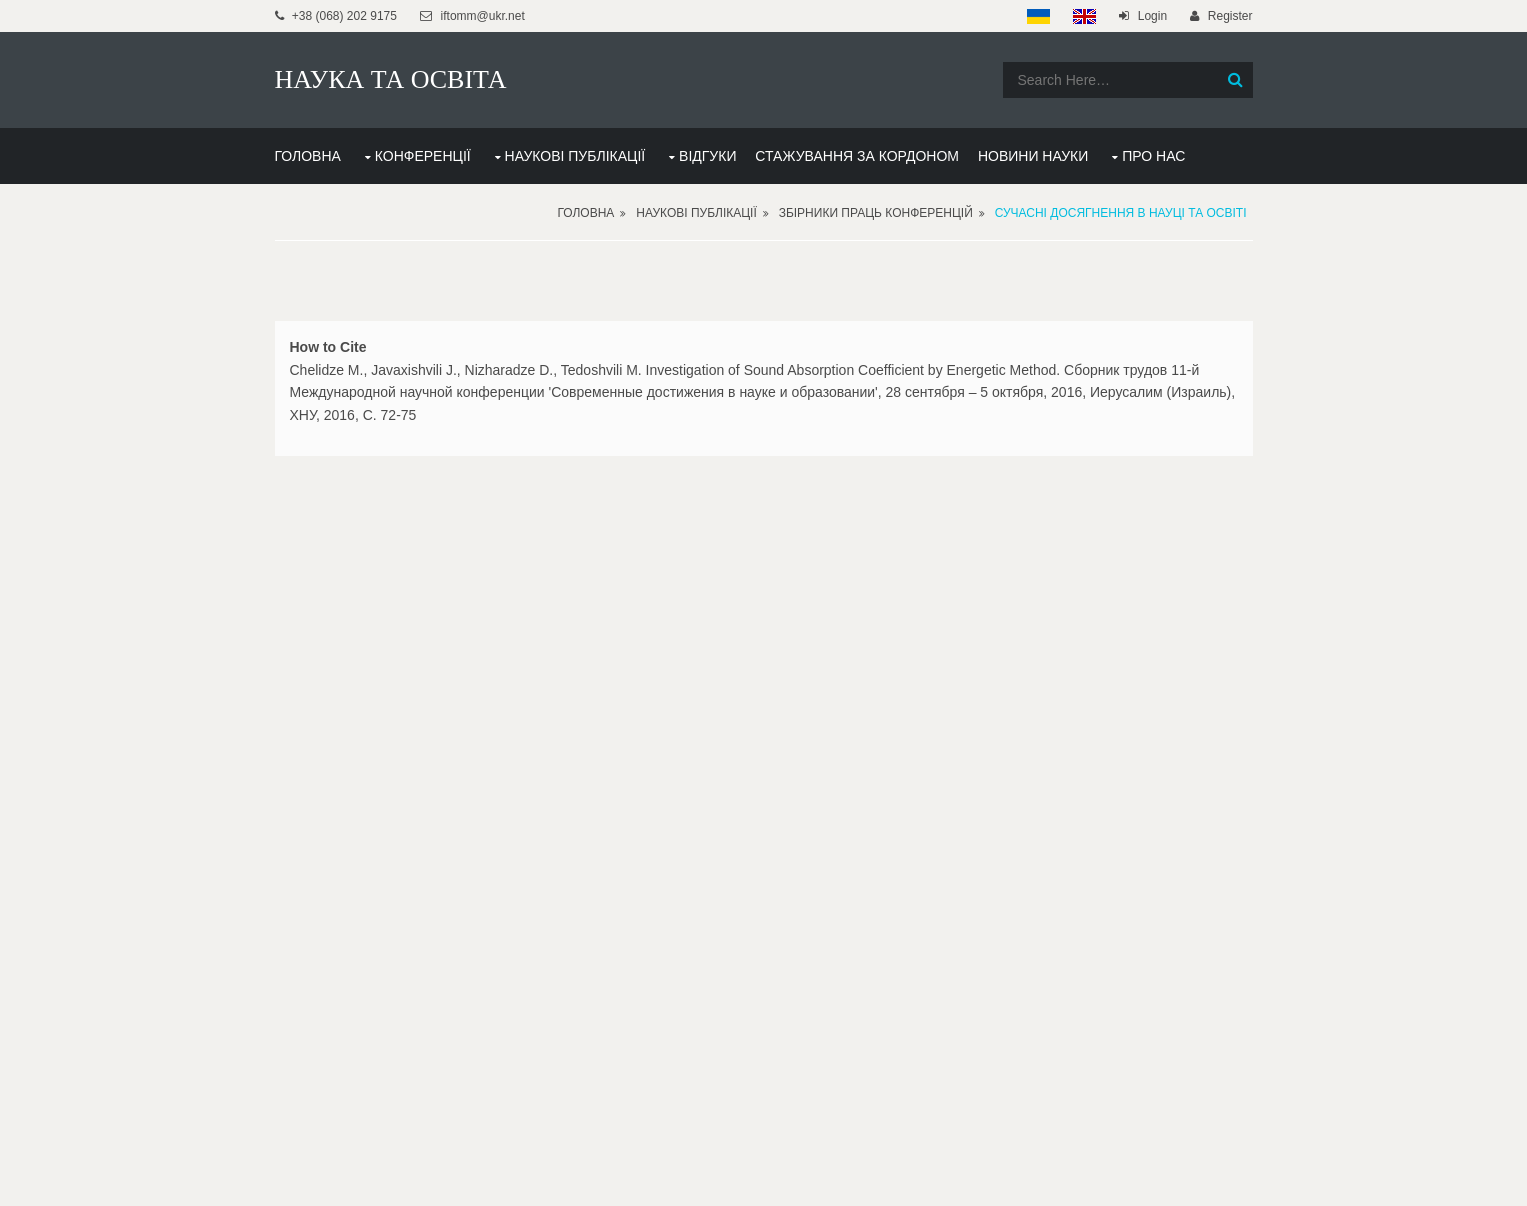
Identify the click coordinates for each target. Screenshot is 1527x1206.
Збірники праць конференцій (876, 213)
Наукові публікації (696, 213)
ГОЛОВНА (308, 156)
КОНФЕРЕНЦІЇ (423, 156)
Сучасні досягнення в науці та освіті (1121, 213)
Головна (585, 213)
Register (1230, 16)
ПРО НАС (1153, 156)
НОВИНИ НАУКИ (1033, 156)
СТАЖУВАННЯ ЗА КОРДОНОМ (857, 156)
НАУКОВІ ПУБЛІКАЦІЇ (575, 156)
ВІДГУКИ (707, 156)
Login (1152, 16)
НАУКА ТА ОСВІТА (391, 79)
